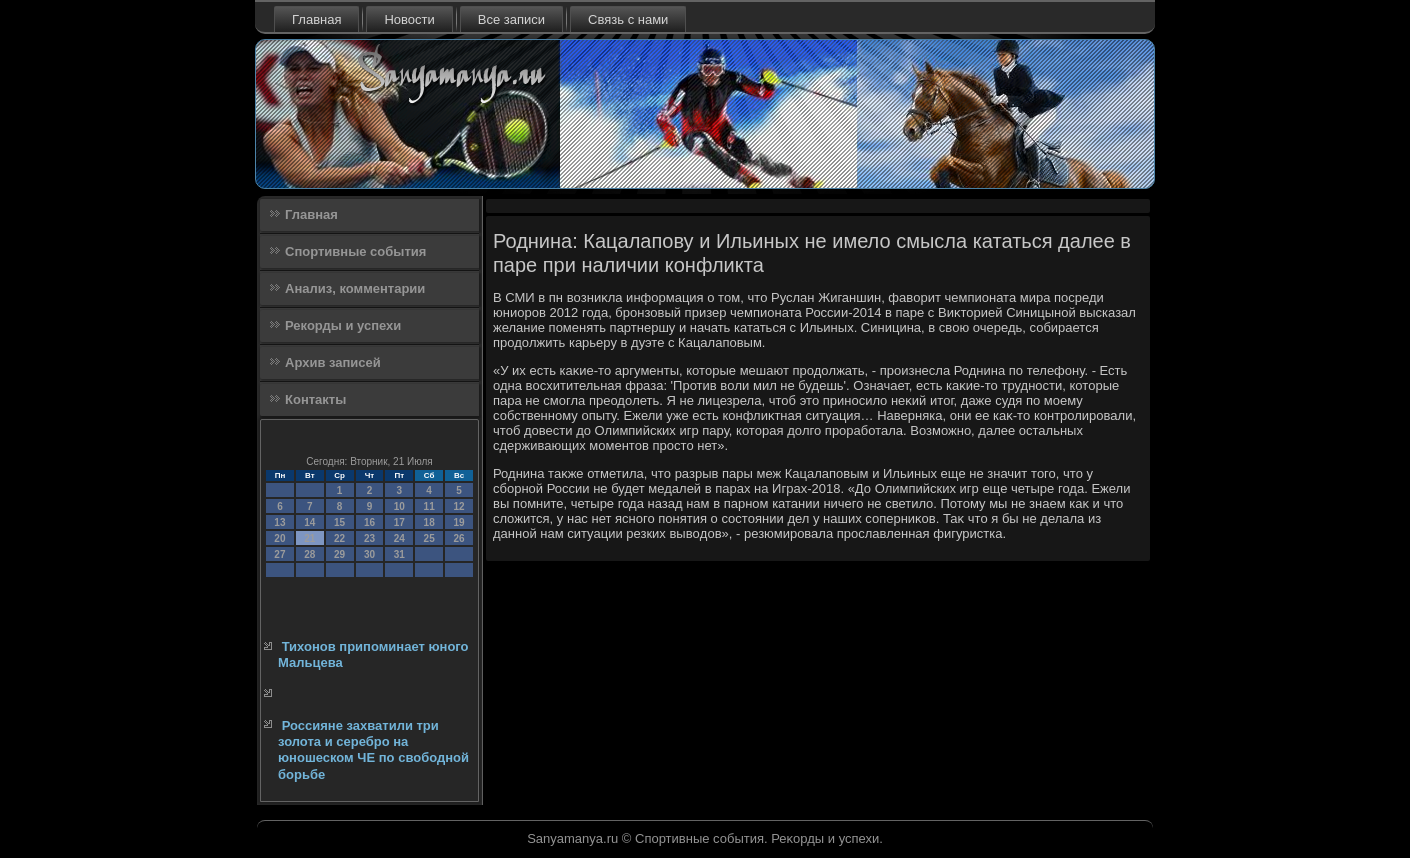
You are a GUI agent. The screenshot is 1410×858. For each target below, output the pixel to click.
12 (458, 506)
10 (399, 506)
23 (369, 538)
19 (458, 522)
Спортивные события (355, 251)
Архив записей (333, 362)
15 (339, 522)
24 (399, 538)
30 (369, 554)
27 (279, 554)
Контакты (315, 399)
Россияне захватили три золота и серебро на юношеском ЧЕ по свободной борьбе (373, 750)
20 (279, 538)
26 (458, 538)
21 (309, 538)
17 (399, 522)
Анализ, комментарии (355, 288)
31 (399, 554)
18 (429, 522)
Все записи (511, 19)
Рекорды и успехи (343, 325)
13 (279, 522)
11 (429, 506)
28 (309, 554)
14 (309, 522)
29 (339, 554)
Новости (409, 19)
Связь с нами (628, 19)
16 (369, 522)
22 (339, 538)
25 (429, 538)
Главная (316, 19)
